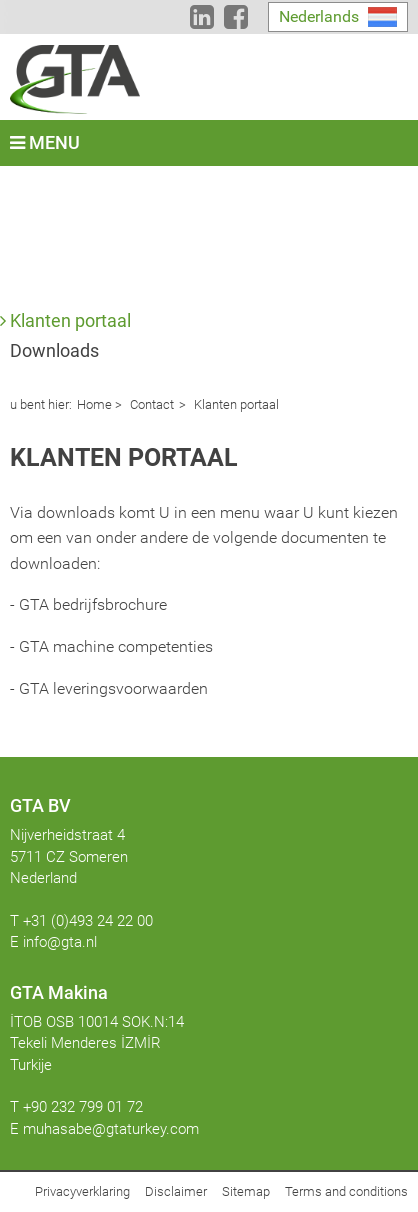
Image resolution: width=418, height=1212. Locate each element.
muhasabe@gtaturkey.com (111, 1129)
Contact (150, 404)
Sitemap (246, 1191)
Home (94, 404)
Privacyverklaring (82, 1191)
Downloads (54, 350)
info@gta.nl (60, 942)
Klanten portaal (70, 320)
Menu (45, 142)
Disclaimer (176, 1191)
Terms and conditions (346, 1191)
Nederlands (319, 16)
